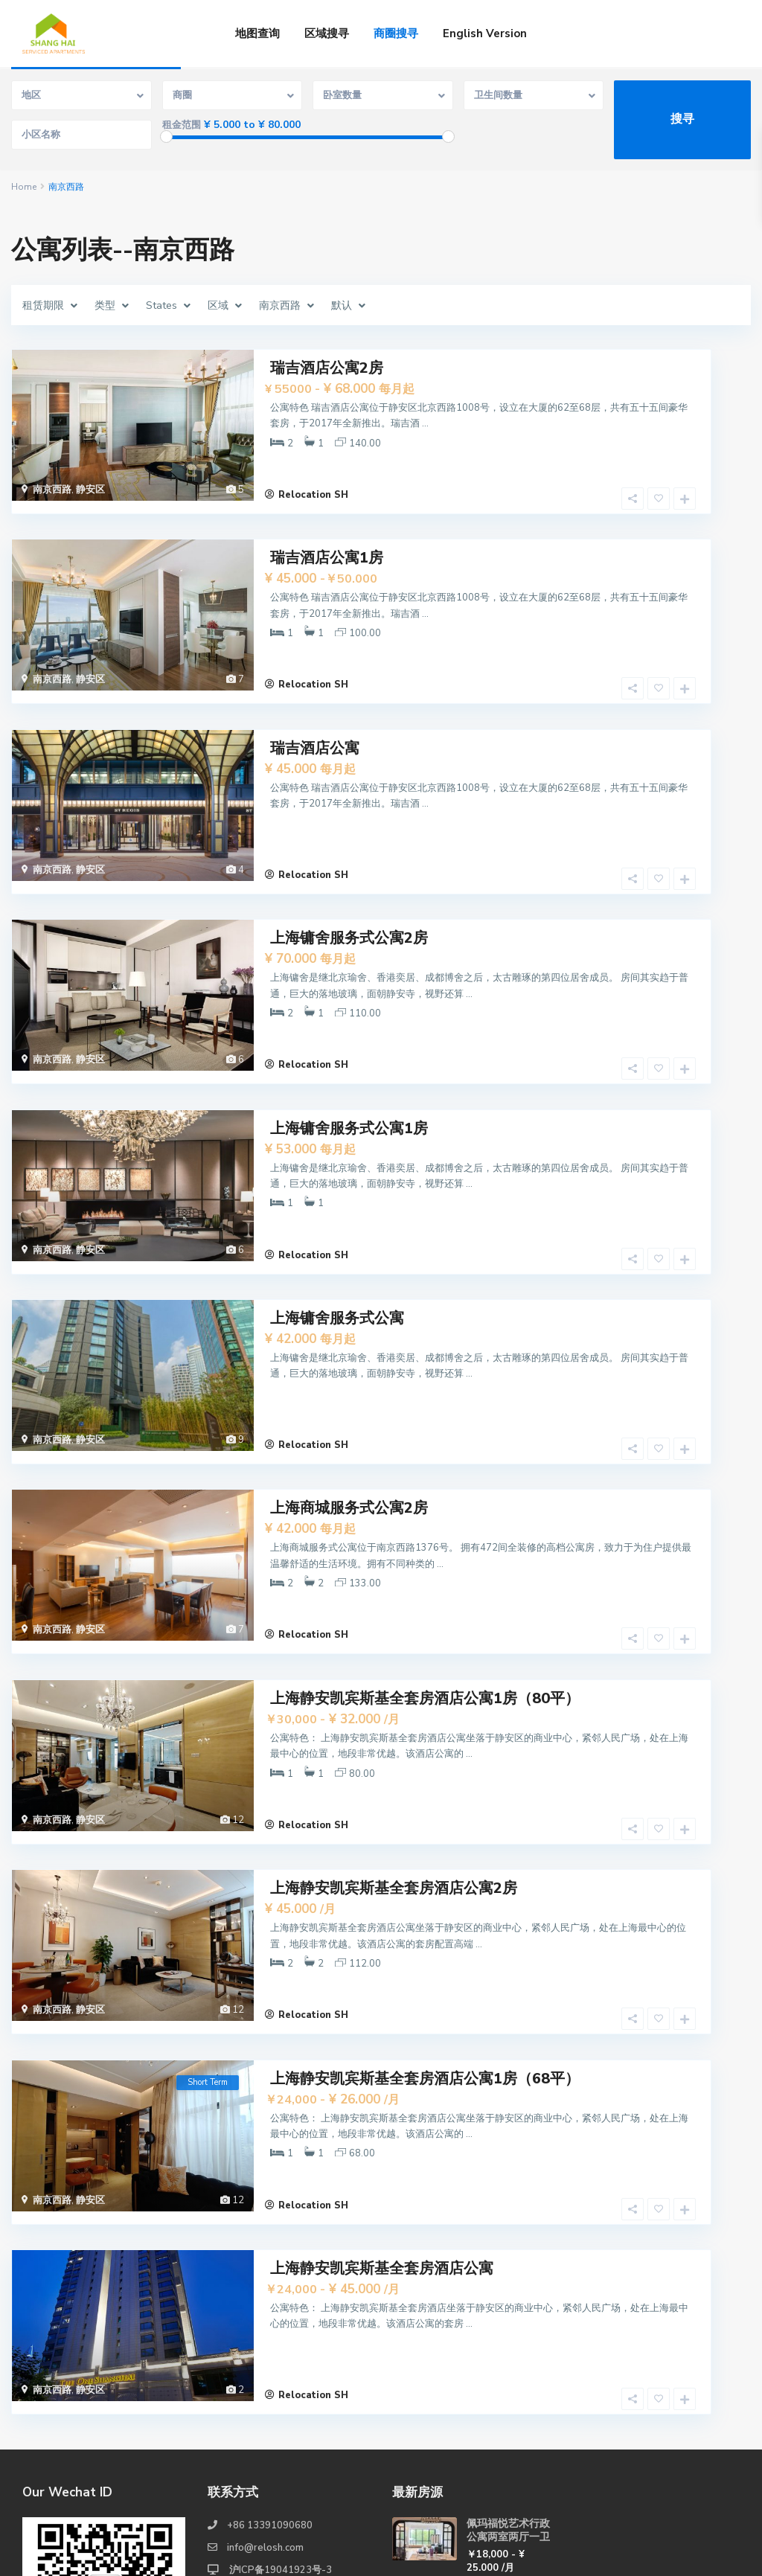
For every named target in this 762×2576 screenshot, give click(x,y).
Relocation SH (313, 480)
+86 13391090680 (270, 2358)
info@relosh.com (265, 2381)
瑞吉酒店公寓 (314, 716)
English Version (485, 33)
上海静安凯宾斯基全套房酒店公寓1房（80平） (425, 1591)
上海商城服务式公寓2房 (349, 1416)
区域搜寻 (326, 33)
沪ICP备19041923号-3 (279, 2403)
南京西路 (52, 488)
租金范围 (181, 125)
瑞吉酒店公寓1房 (326, 541)
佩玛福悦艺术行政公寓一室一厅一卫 (508, 2430)
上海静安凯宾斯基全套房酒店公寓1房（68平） (425, 1941)
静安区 (90, 488)
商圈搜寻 (396, 33)
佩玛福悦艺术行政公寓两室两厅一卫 (508, 2363)
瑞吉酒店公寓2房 (326, 366)
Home (23, 187)
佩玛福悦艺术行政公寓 (508, 2497)
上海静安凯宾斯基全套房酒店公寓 (381, 2116)
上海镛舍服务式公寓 (337, 1241)
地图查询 (257, 33)
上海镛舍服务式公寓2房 (349, 891)
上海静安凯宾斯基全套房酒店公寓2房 (393, 1766)
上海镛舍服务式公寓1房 (349, 1066)
